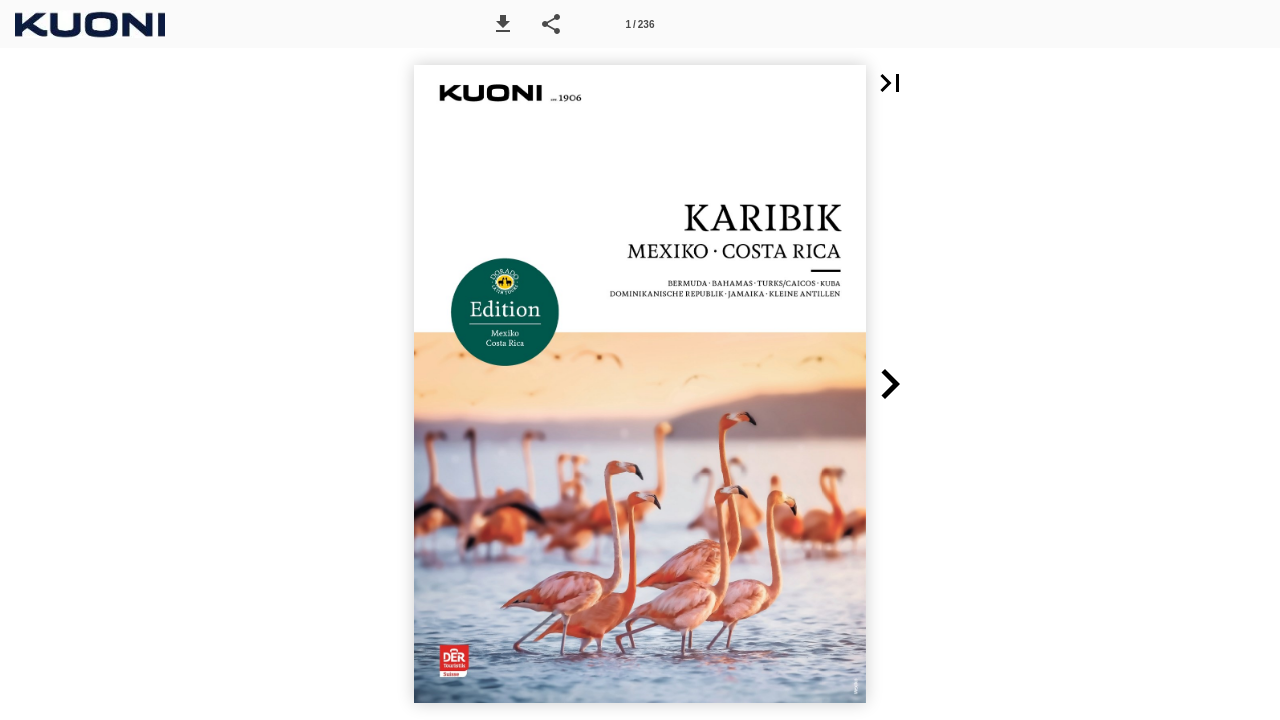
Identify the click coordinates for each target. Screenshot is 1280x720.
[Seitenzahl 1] (640, 24)
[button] (503, 24)
